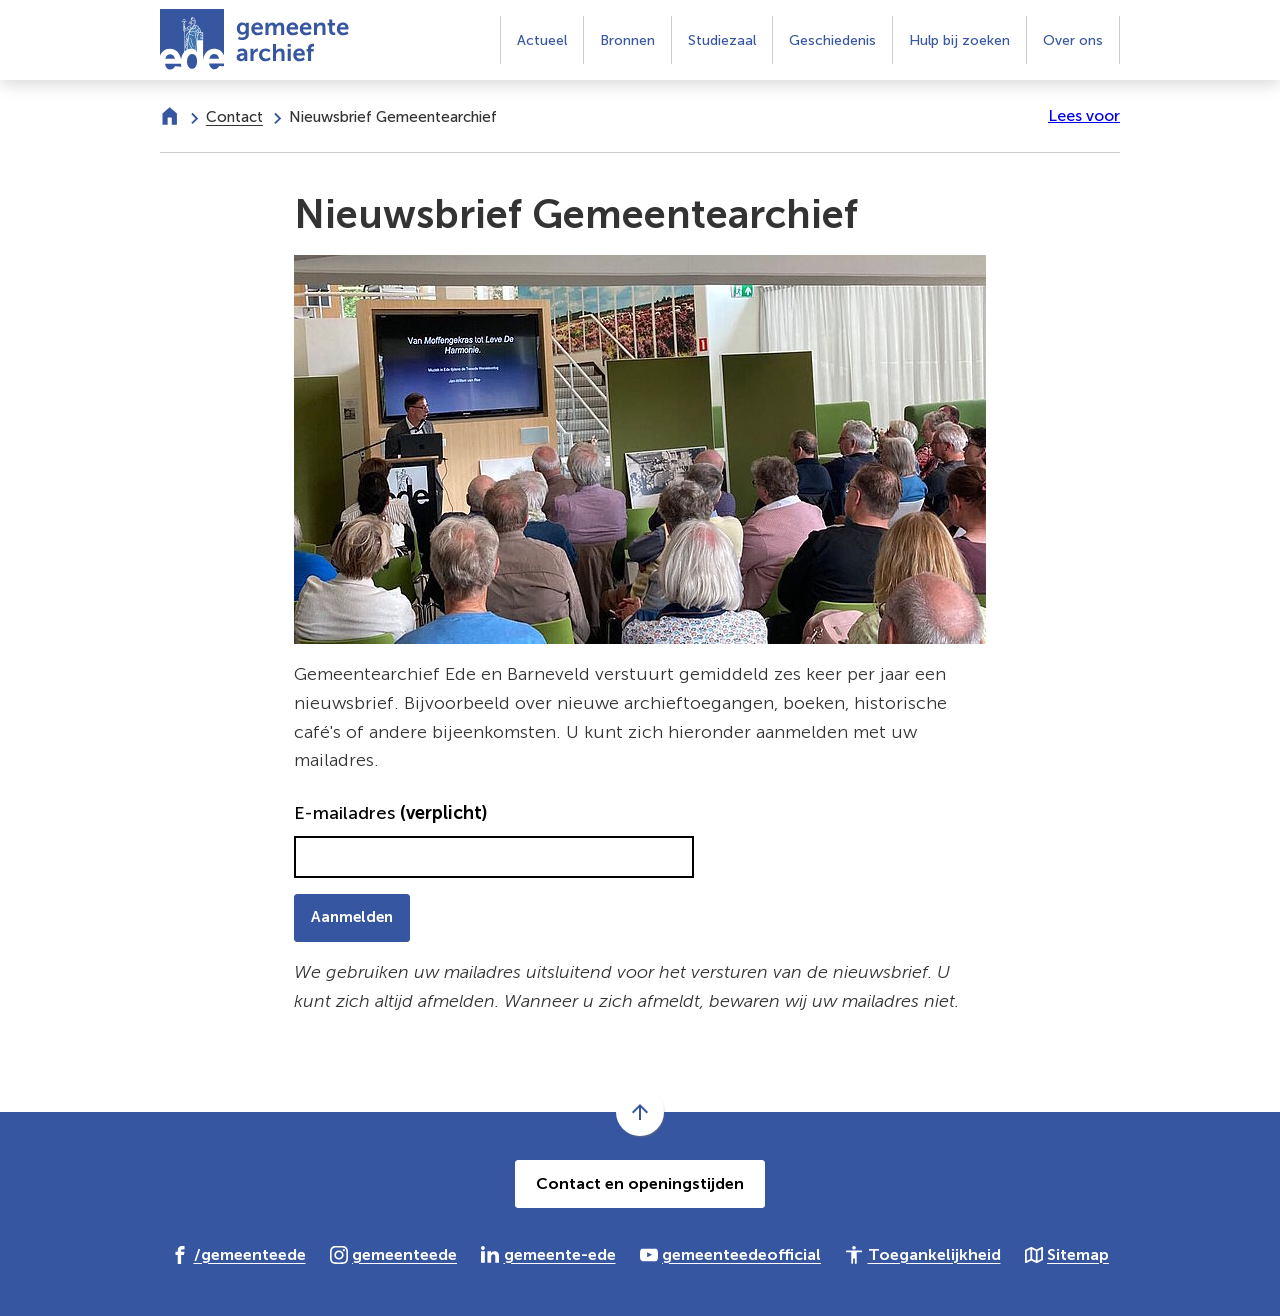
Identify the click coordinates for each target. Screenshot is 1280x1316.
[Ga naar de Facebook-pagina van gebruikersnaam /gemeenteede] (238, 1254)
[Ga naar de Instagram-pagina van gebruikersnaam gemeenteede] (394, 1254)
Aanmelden (352, 917)
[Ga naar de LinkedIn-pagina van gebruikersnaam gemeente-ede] (548, 1254)
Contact (234, 117)
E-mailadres (391, 813)
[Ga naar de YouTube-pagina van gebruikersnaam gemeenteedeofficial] (731, 1254)
